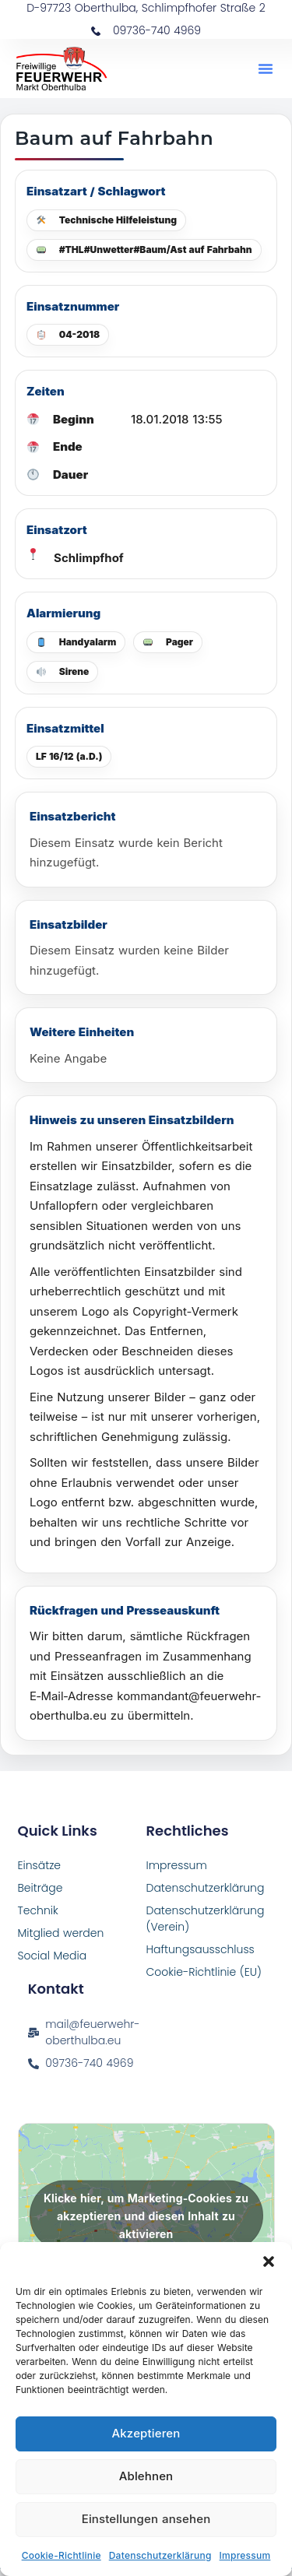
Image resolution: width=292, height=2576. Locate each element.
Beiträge (40, 1888)
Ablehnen (146, 2476)
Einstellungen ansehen (146, 2518)
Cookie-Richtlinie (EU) (204, 1972)
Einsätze (40, 1865)
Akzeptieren (146, 2433)
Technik (38, 1910)
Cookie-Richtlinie (61, 2555)
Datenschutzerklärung (160, 2555)
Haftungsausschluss (200, 1949)
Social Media (52, 1955)
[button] (268, 2261)
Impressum (245, 2555)
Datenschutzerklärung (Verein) (205, 1919)
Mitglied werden (61, 1933)
